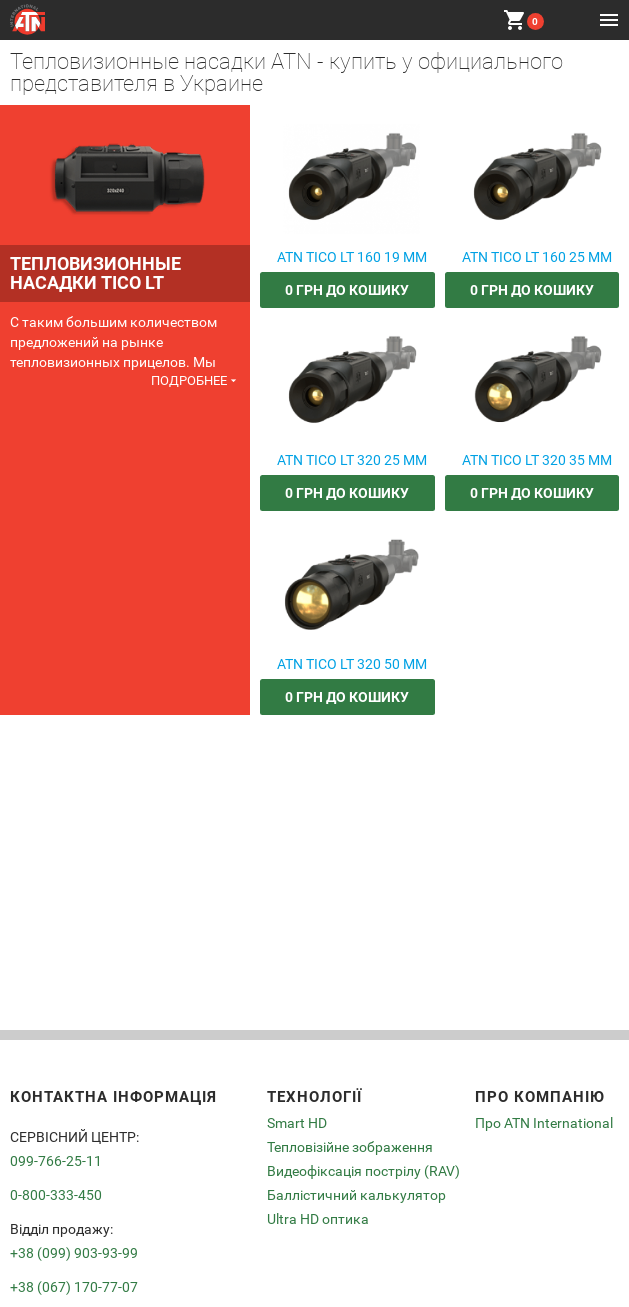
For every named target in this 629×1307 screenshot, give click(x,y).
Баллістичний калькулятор (356, 1195)
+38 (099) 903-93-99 (74, 1253)
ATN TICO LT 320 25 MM (352, 460)
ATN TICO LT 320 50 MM (352, 664)
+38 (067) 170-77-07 (74, 1287)
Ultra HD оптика (318, 1219)
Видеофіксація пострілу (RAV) (363, 1171)
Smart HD (297, 1123)
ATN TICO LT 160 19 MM (352, 257)
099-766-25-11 (56, 1161)
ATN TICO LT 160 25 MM (537, 257)
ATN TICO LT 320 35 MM (537, 460)
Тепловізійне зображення (350, 1147)
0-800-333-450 (56, 1195)
